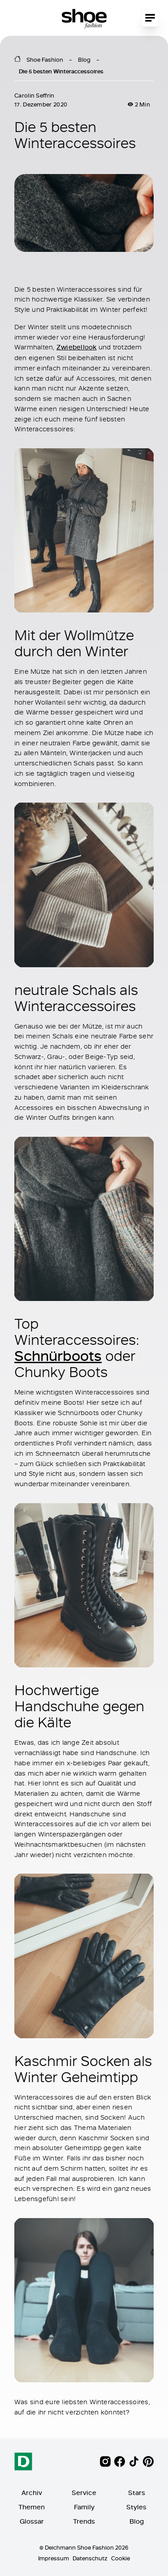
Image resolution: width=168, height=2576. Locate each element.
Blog (84, 59)
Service (84, 2492)
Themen (31, 2507)
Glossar (32, 2521)
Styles (136, 2507)
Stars (136, 2492)
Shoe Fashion (44, 59)
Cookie (120, 2558)
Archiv (32, 2492)
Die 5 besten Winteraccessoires (61, 71)
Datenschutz (90, 2558)
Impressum (53, 2558)
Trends (84, 2521)
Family (84, 2507)
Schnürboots (58, 1355)
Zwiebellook (76, 347)
